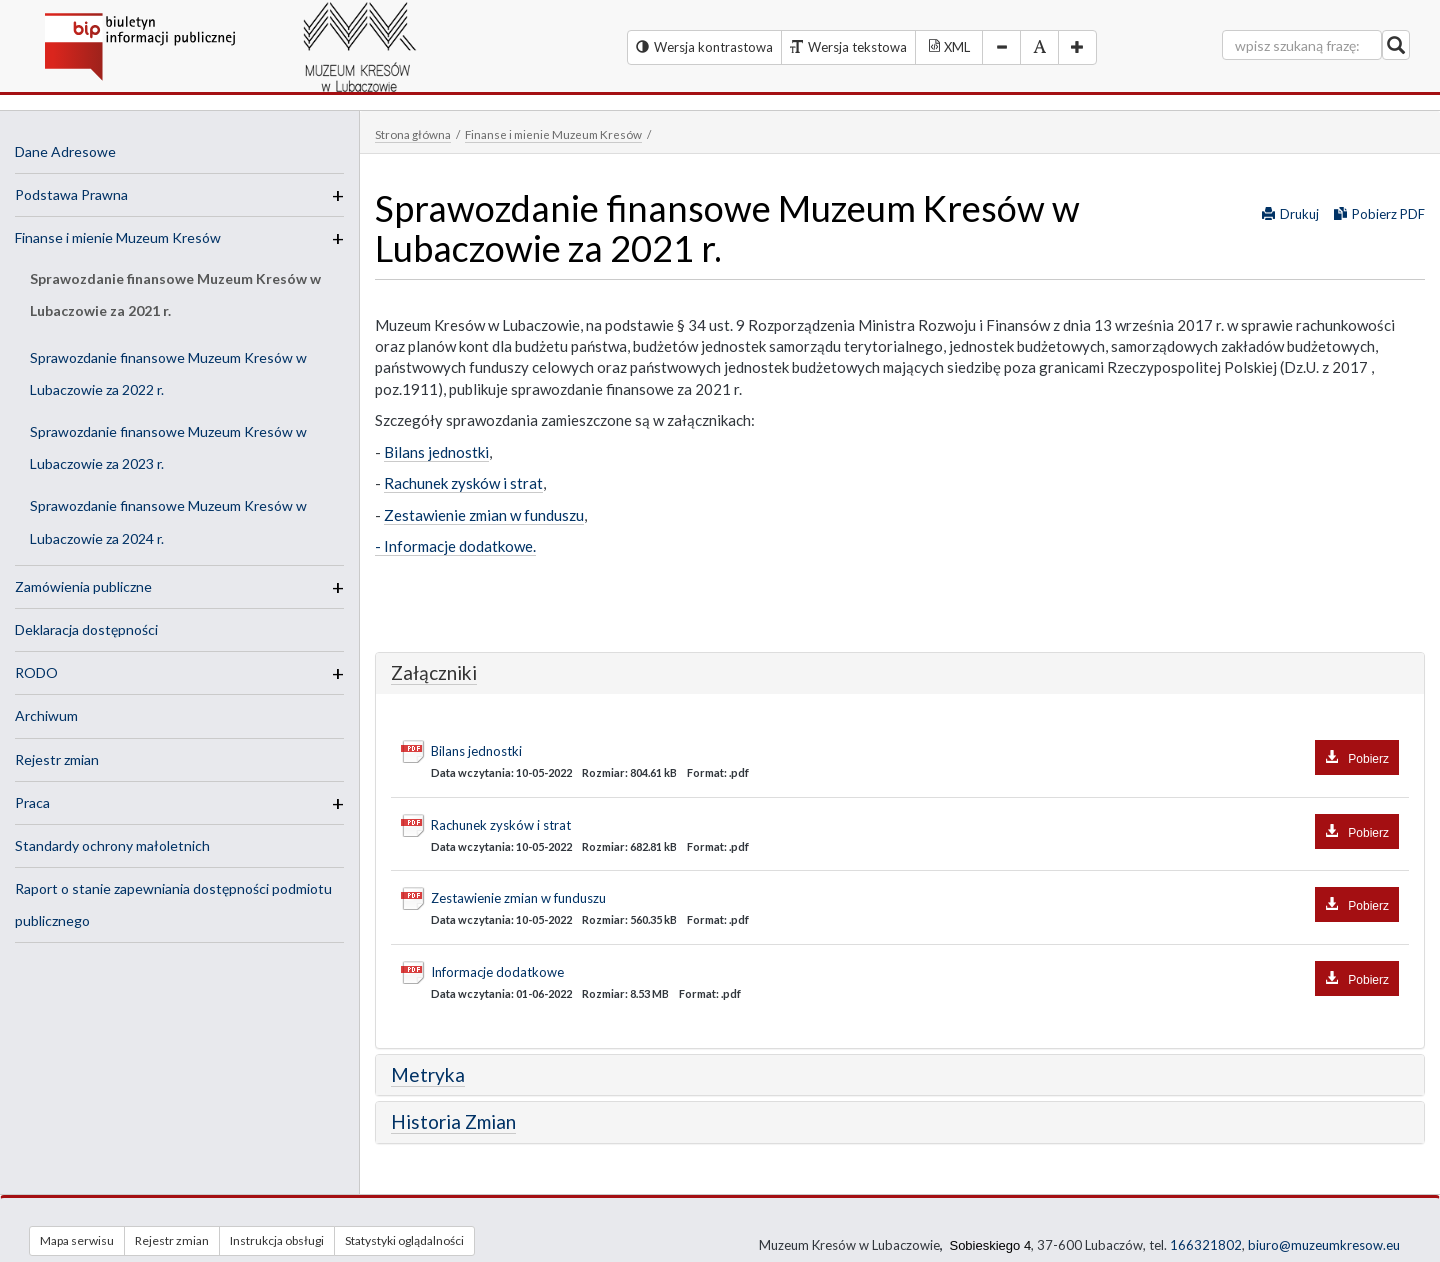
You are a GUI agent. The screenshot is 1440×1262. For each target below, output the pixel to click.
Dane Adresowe (65, 151)
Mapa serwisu (77, 1240)
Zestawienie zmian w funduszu (484, 515)
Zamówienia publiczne (83, 586)
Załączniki (434, 672)
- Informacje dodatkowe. (455, 546)
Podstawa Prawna (71, 194)
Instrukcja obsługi (277, 1240)
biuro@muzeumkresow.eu (1324, 1245)
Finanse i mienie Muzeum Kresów (118, 237)
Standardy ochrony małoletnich (112, 845)
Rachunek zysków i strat (463, 483)
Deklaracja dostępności (86, 629)
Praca (32, 802)
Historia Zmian (453, 1121)
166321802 (1206, 1245)
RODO (36, 672)
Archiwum (46, 715)
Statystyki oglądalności (404, 1240)
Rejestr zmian (57, 759)
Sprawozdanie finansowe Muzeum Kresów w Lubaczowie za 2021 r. (175, 294)
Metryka (428, 1074)
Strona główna (413, 134)
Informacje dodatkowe (915, 972)
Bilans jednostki (436, 452)
